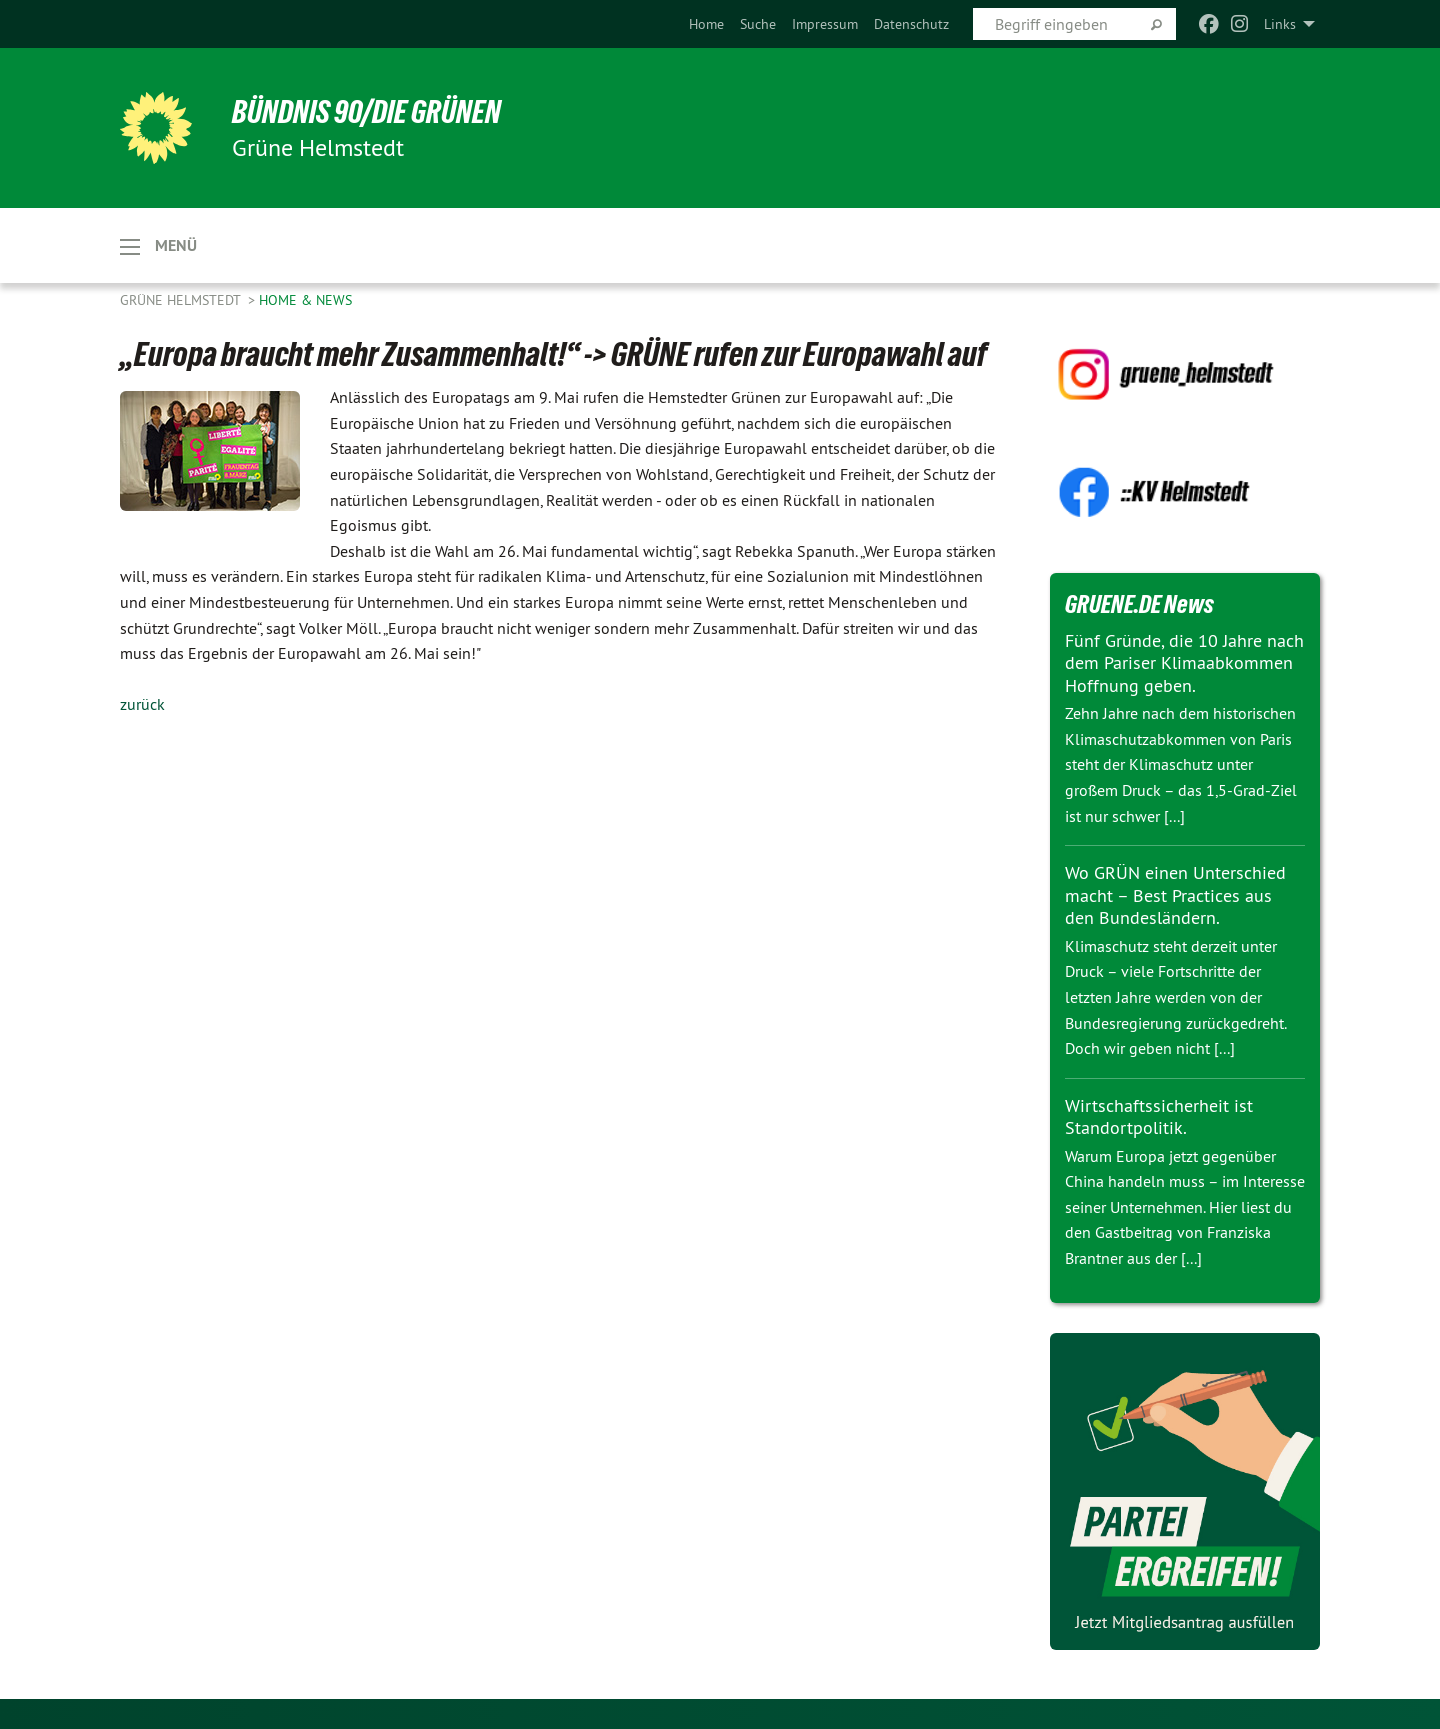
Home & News (305, 300)
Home (706, 24)
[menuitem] (706, 24)
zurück (142, 704)
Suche (758, 24)
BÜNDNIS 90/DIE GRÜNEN (366, 112)
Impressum (825, 24)
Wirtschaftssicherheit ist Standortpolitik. (1159, 1117)
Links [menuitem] (1280, 24)
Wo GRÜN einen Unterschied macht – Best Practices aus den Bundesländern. (1175, 895)
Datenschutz (911, 24)
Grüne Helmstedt (182, 300)
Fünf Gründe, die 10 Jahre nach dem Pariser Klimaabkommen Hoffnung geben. (1184, 663)
